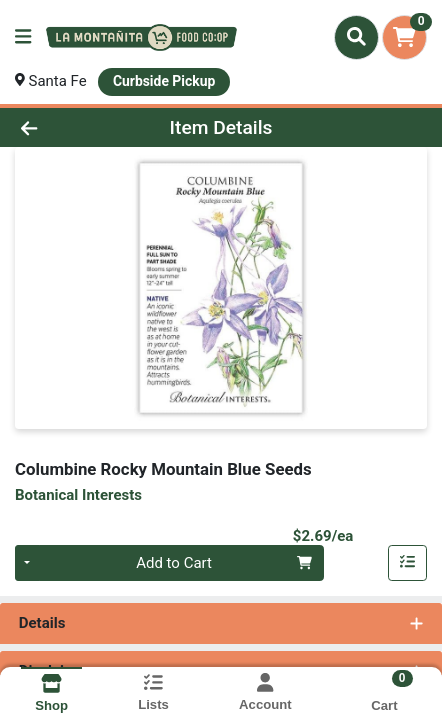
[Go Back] (66, 127)
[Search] (356, 37)
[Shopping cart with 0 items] (404, 37)
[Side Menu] (23, 37)
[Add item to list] (408, 563)
